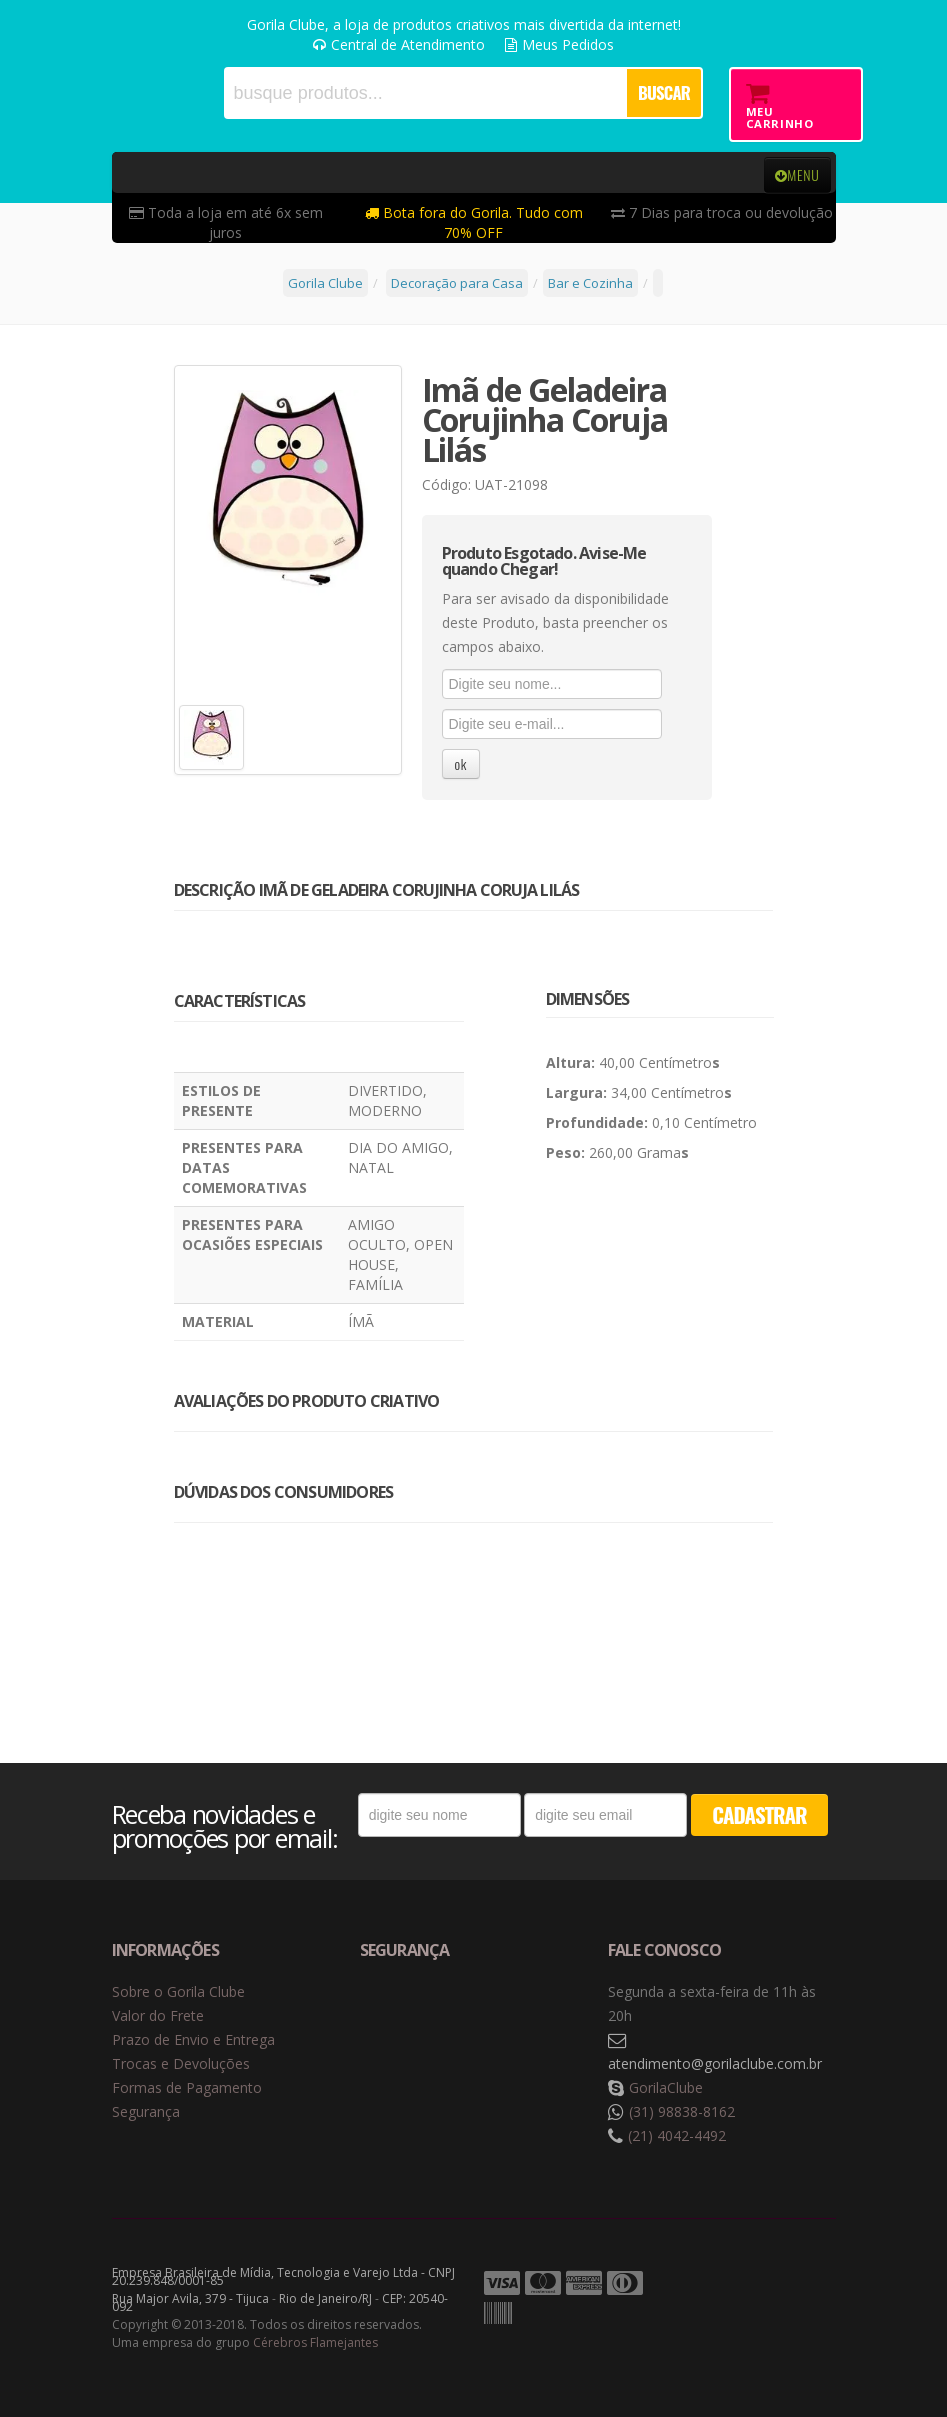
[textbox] (424, 93)
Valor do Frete (158, 2015)
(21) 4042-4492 (677, 2135)
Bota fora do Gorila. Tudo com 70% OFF (474, 222)
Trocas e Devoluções (181, 2063)
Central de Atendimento (399, 44)
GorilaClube (666, 2087)
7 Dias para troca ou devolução (722, 212)
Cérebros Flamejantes (315, 2342)
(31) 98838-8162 (682, 2111)
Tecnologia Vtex (786, 2284)
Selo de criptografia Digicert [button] (517, 2016)
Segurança (146, 2111)
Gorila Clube (136, 92)
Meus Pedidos (559, 44)
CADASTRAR (759, 1814)
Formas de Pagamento (187, 2087)
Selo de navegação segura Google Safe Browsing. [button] (410, 2016)
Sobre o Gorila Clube (178, 1991)
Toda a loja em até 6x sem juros (226, 222)
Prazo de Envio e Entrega (193, 2039)
